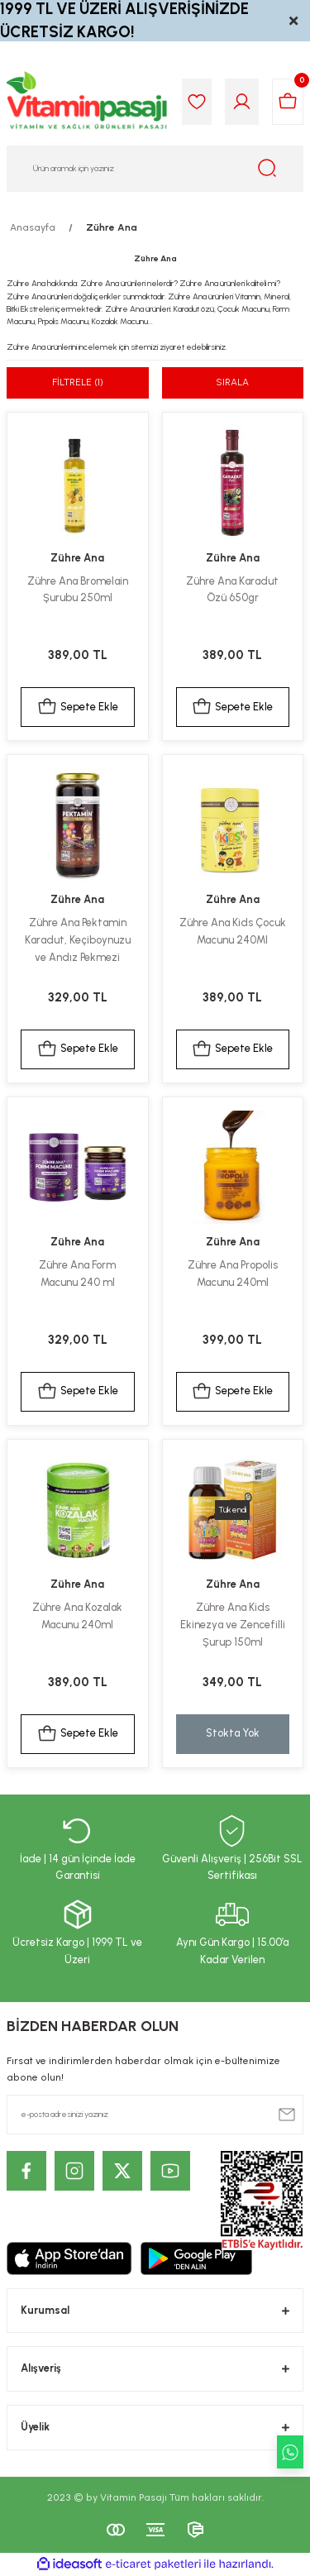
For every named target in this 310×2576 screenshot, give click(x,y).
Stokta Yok (233, 1733)
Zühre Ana (111, 227)
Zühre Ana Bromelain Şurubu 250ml (77, 590)
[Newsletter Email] (155, 2114)
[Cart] (287, 102)
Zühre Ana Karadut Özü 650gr (232, 590)
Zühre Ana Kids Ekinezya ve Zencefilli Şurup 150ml (232, 1624)
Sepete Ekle (77, 707)
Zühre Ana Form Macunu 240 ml (77, 1273)
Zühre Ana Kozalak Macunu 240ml (77, 1616)
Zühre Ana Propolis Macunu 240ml (233, 1273)
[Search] (155, 169)
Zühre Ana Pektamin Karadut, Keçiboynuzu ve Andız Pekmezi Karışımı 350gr (78, 941)
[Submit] (287, 2114)
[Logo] (88, 101)
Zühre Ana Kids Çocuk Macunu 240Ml (232, 931)
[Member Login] (241, 102)
